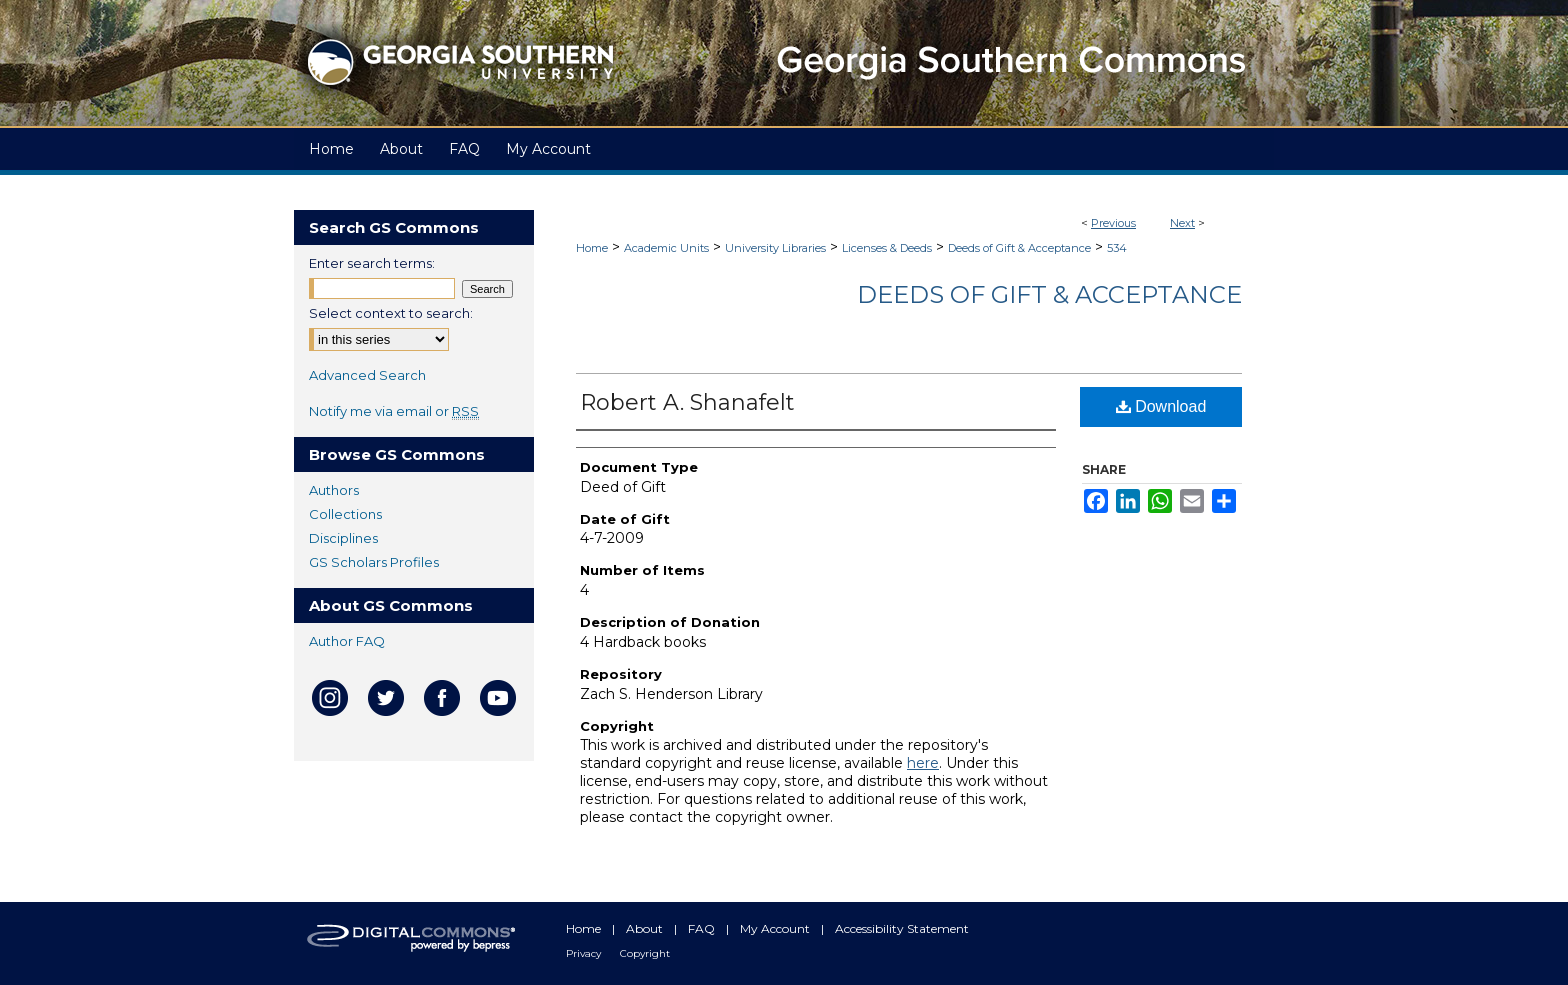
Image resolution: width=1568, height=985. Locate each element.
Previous (1113, 223)
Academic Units (666, 248)
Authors (334, 490)
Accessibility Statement (902, 928)
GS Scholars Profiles (374, 562)
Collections (345, 514)
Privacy (585, 953)
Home (592, 248)
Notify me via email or (394, 411)
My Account (776, 928)
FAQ (703, 928)
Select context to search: (391, 313)
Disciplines (343, 538)
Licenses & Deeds (887, 248)
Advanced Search (367, 375)
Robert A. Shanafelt (687, 402)
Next (1182, 223)
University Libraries (775, 248)
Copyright (645, 953)
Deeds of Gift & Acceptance (1019, 248)
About (646, 928)
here (923, 763)
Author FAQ (347, 641)
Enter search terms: (372, 263)
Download (1161, 406)
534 (1117, 248)
